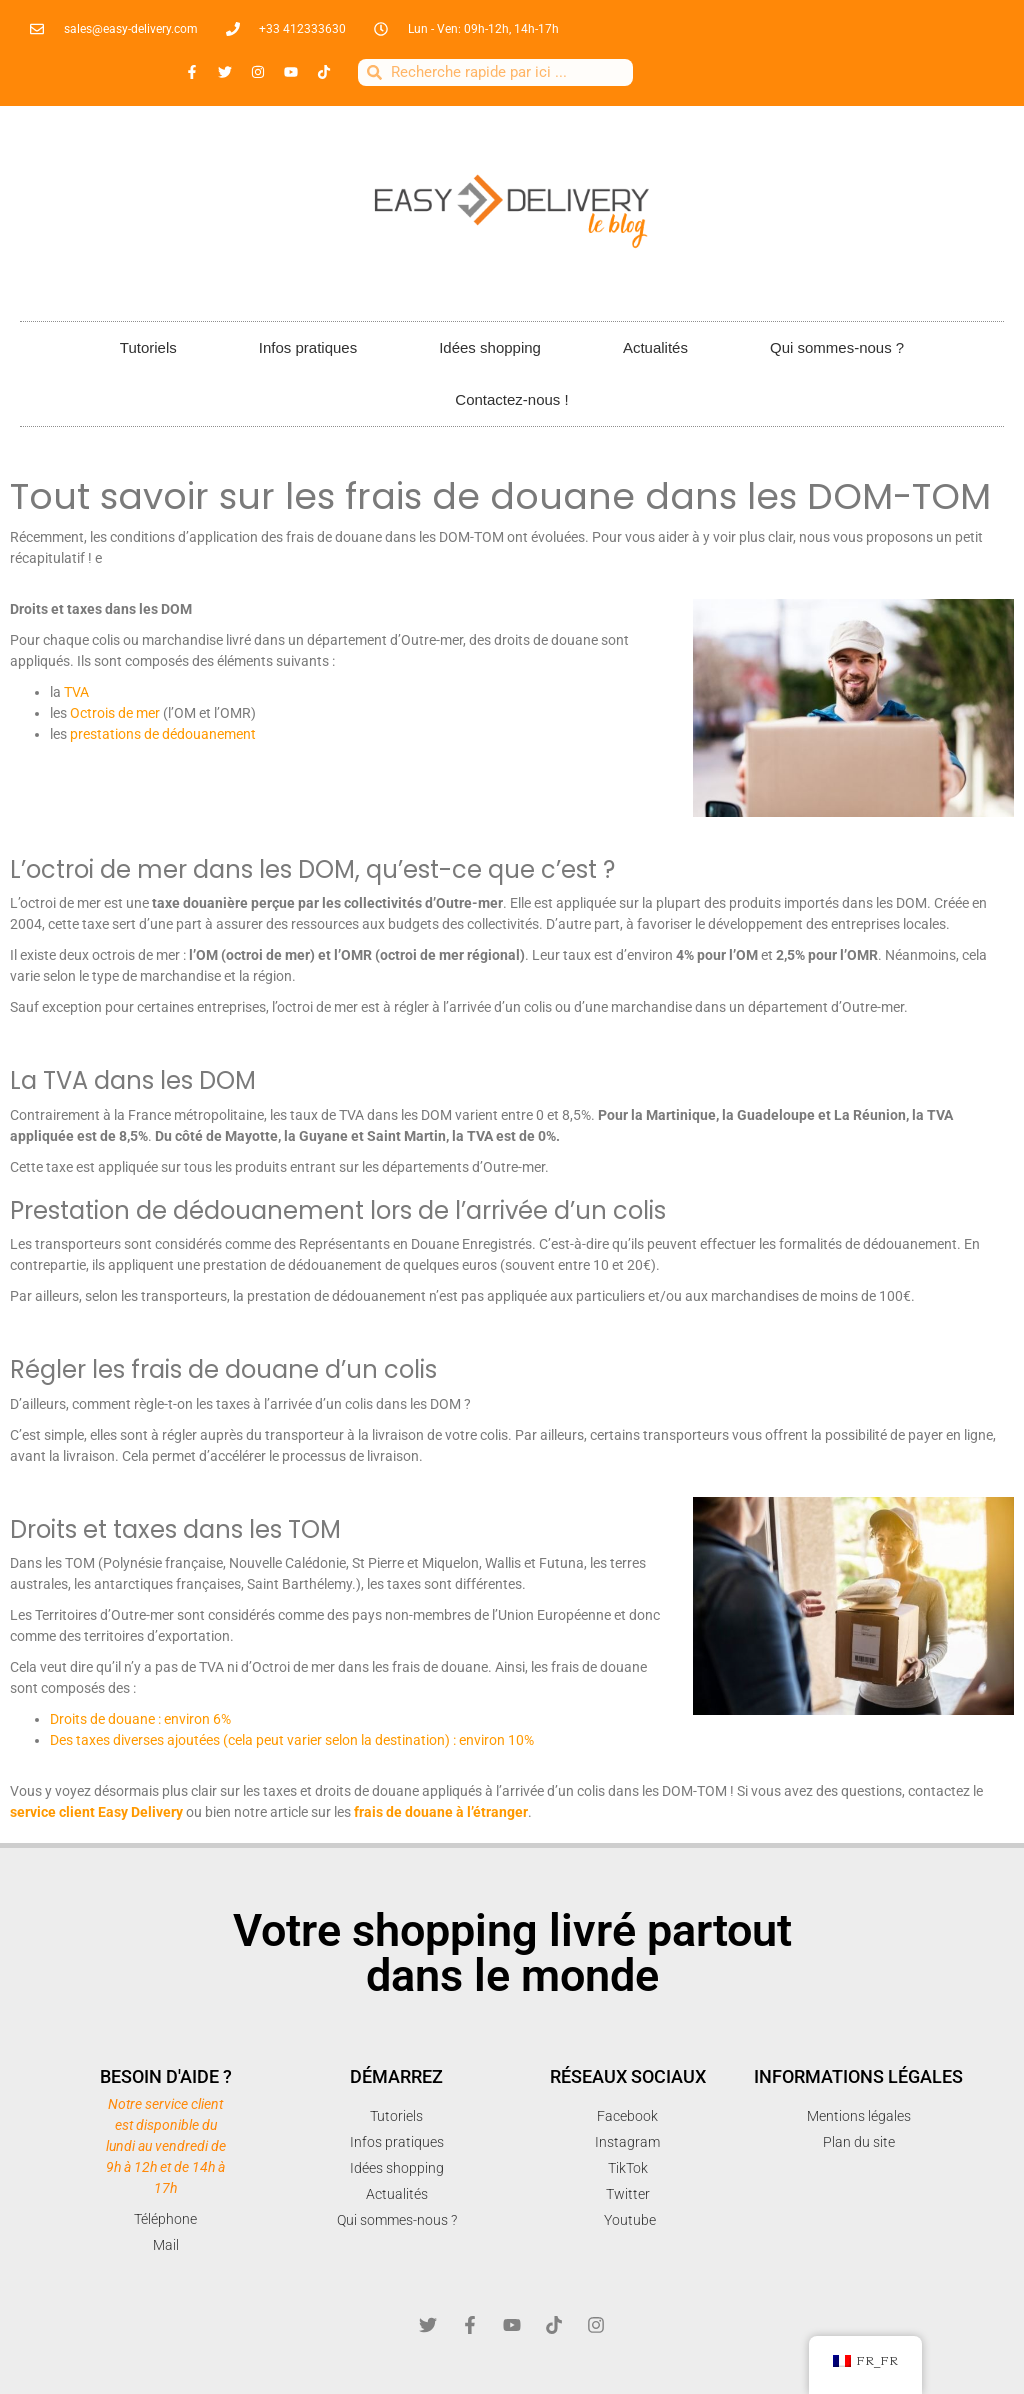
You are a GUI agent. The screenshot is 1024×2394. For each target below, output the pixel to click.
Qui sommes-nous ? (837, 347)
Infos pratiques (308, 347)
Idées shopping (490, 347)
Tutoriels (148, 347)
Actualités (655, 347)
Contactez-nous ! (511, 399)
